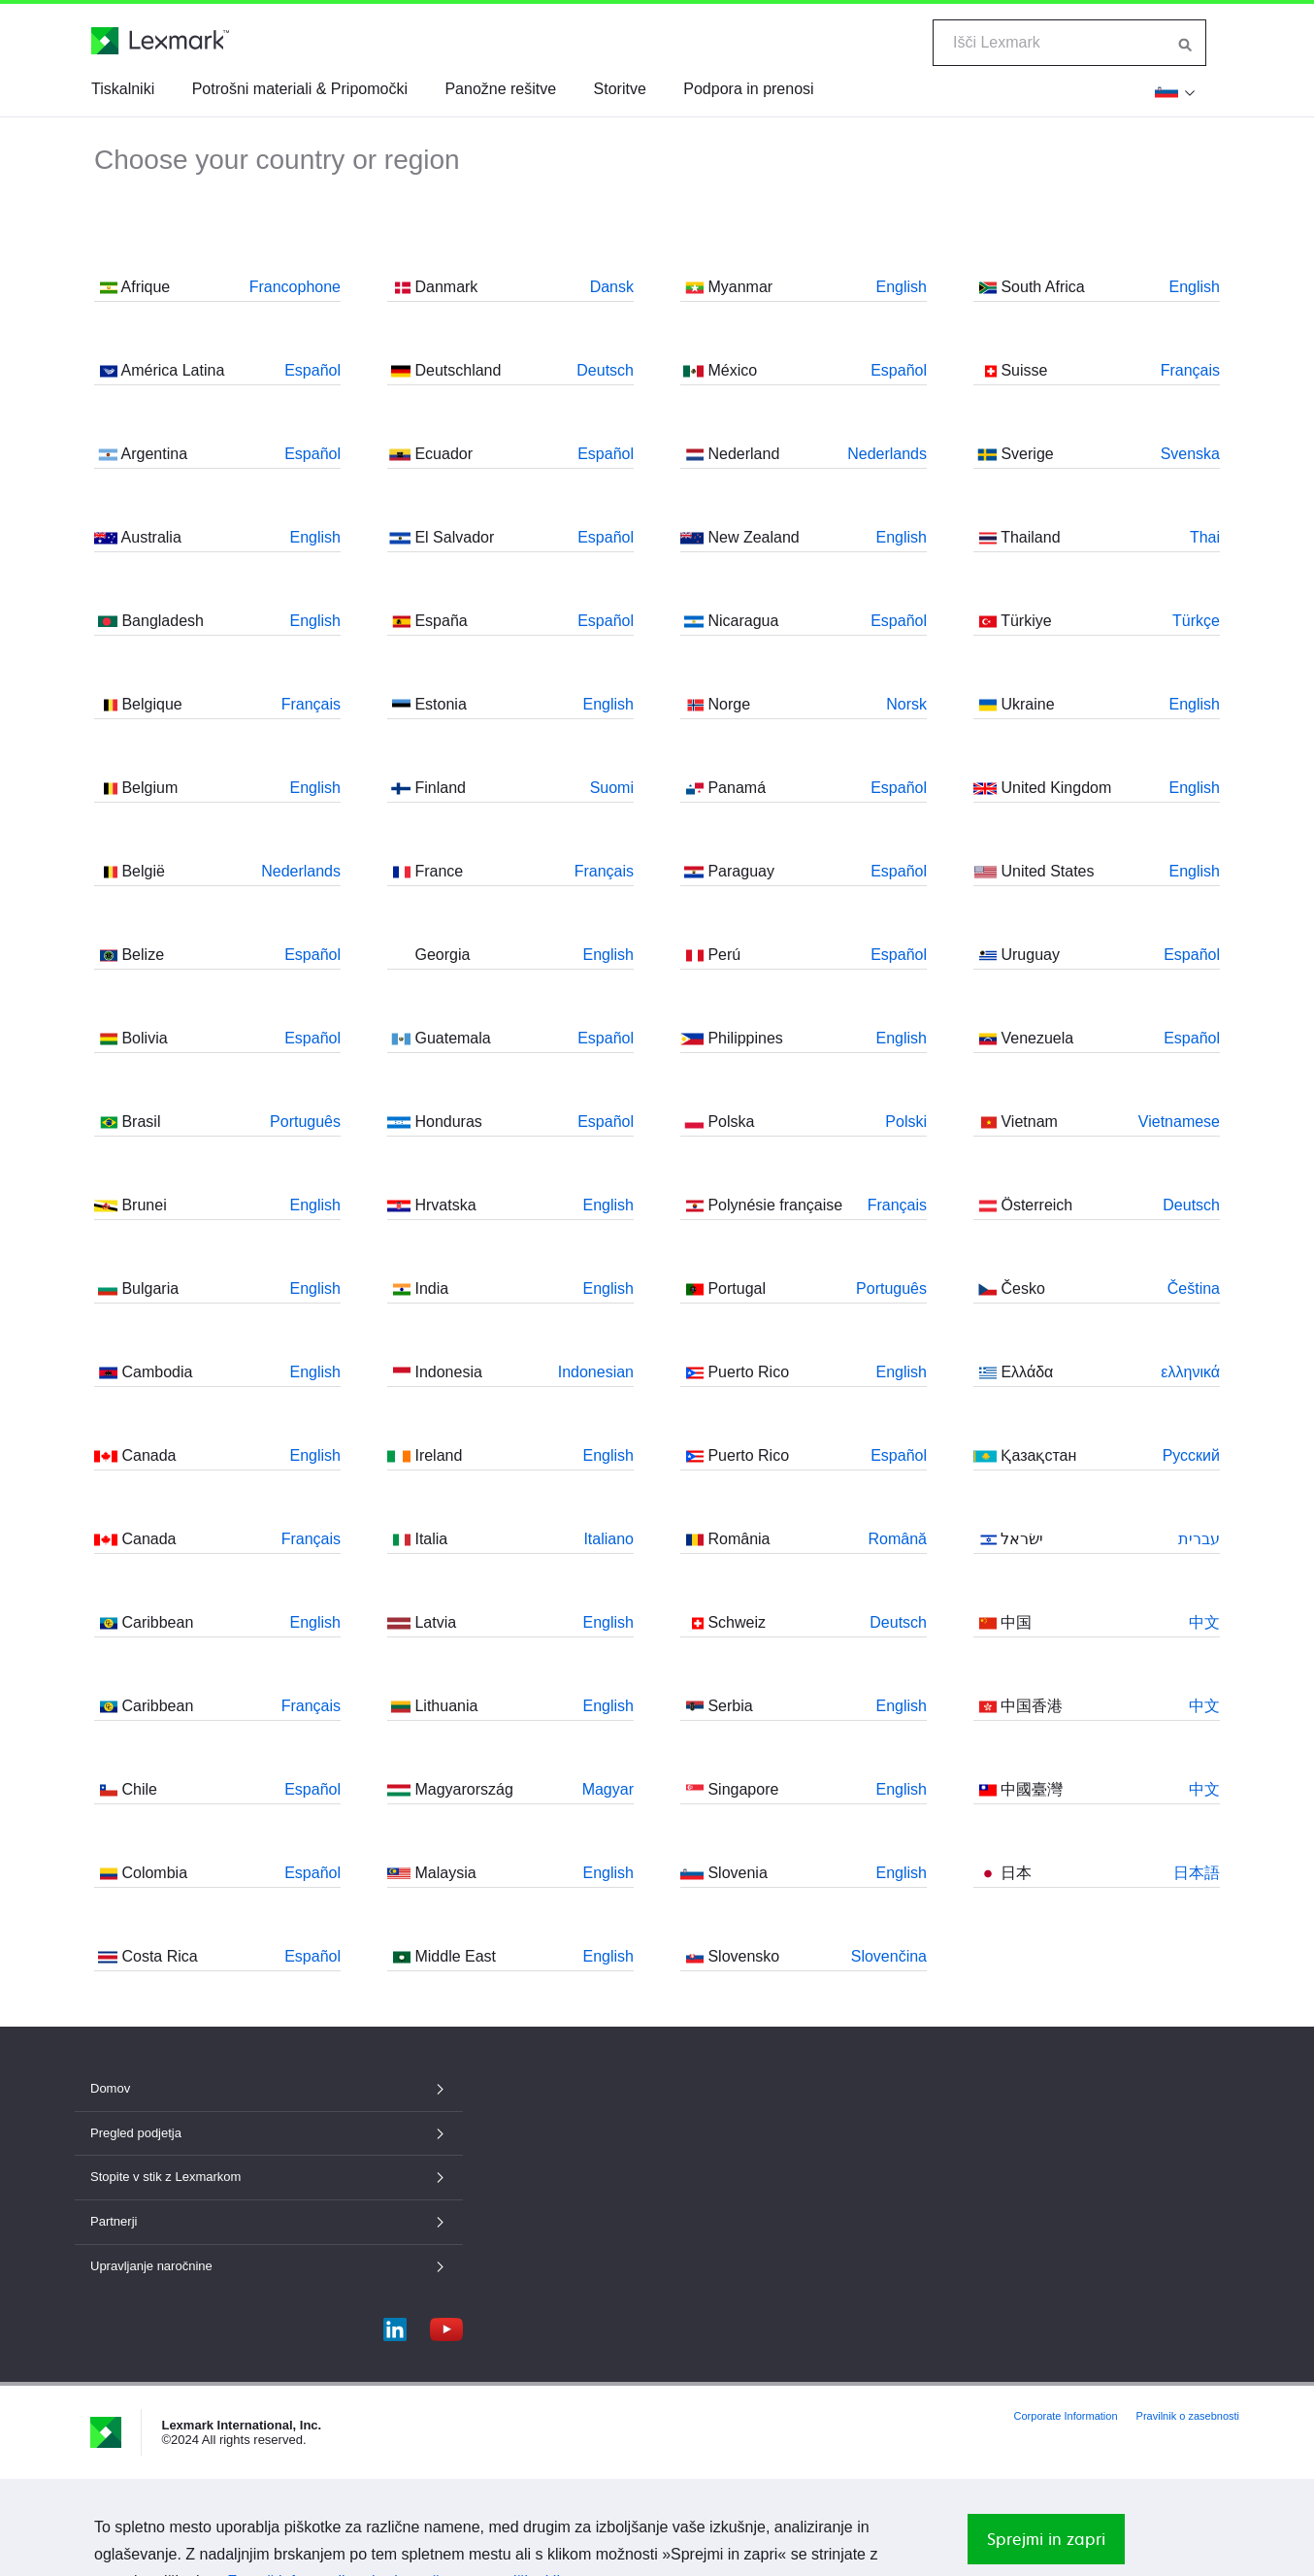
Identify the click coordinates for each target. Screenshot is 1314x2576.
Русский (1191, 1455)
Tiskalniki (122, 89)
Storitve (620, 89)
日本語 (1196, 1873)
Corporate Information (1066, 2416)
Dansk (612, 287)
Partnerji (268, 2221)
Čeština (1193, 1288)
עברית (1199, 1539)
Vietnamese (1179, 1121)
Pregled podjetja (268, 2133)
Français (311, 704)
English (315, 537)
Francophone (295, 287)
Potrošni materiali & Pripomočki (300, 89)
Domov (268, 2088)
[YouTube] (446, 2325)
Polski (906, 1121)
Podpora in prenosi (748, 89)
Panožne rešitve (500, 89)
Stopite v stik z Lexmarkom (268, 2176)
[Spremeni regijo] (1175, 91)
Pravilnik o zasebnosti (1187, 2416)
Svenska (1190, 454)
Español (312, 370)
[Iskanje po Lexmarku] (1185, 42)
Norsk (906, 704)
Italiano (608, 1539)
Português (305, 1121)
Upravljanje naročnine (268, 2266)
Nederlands (301, 871)
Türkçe (1196, 620)
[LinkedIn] (395, 2325)
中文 (1204, 1622)
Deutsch (605, 370)
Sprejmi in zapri (1046, 2539)
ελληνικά (1190, 1372)
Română (898, 1539)
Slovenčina (889, 1956)
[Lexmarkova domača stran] (160, 40)
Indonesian (596, 1372)
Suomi (612, 787)
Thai (1205, 537)
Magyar (608, 1789)
